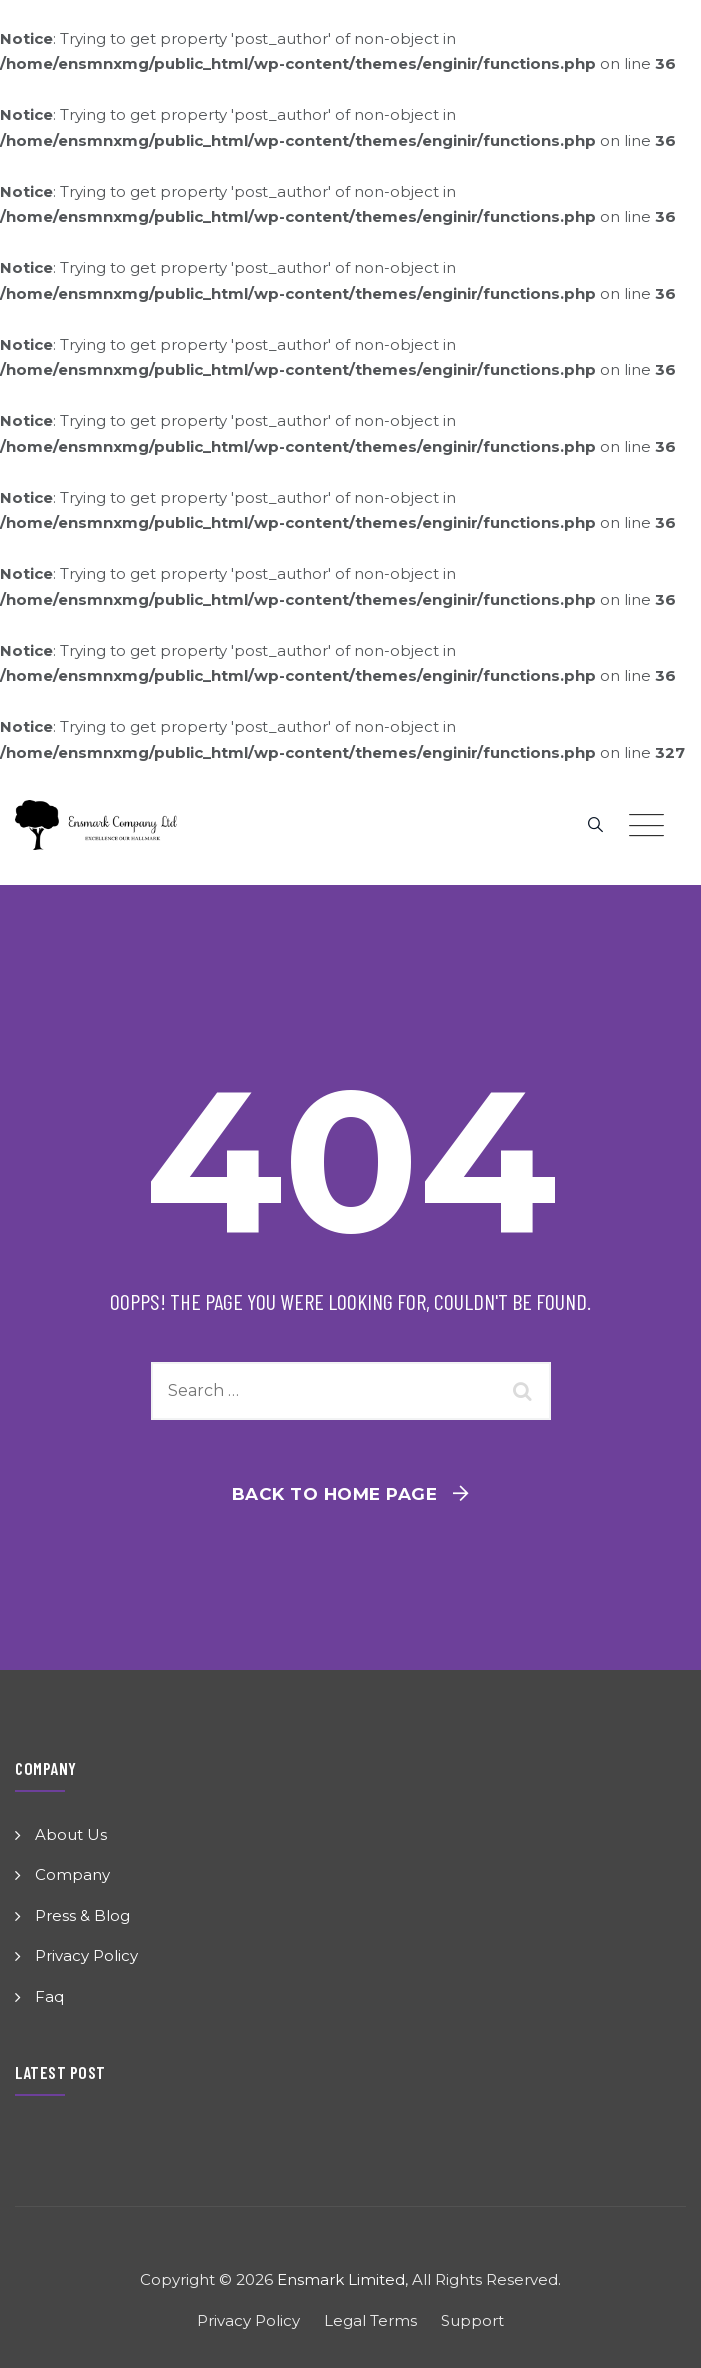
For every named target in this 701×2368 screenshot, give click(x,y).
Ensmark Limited (341, 2279)
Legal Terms (370, 2320)
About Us (71, 1834)
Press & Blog (82, 1915)
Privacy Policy (86, 1955)
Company (72, 1874)
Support (472, 2320)
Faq (49, 1996)
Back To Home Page (335, 1494)
